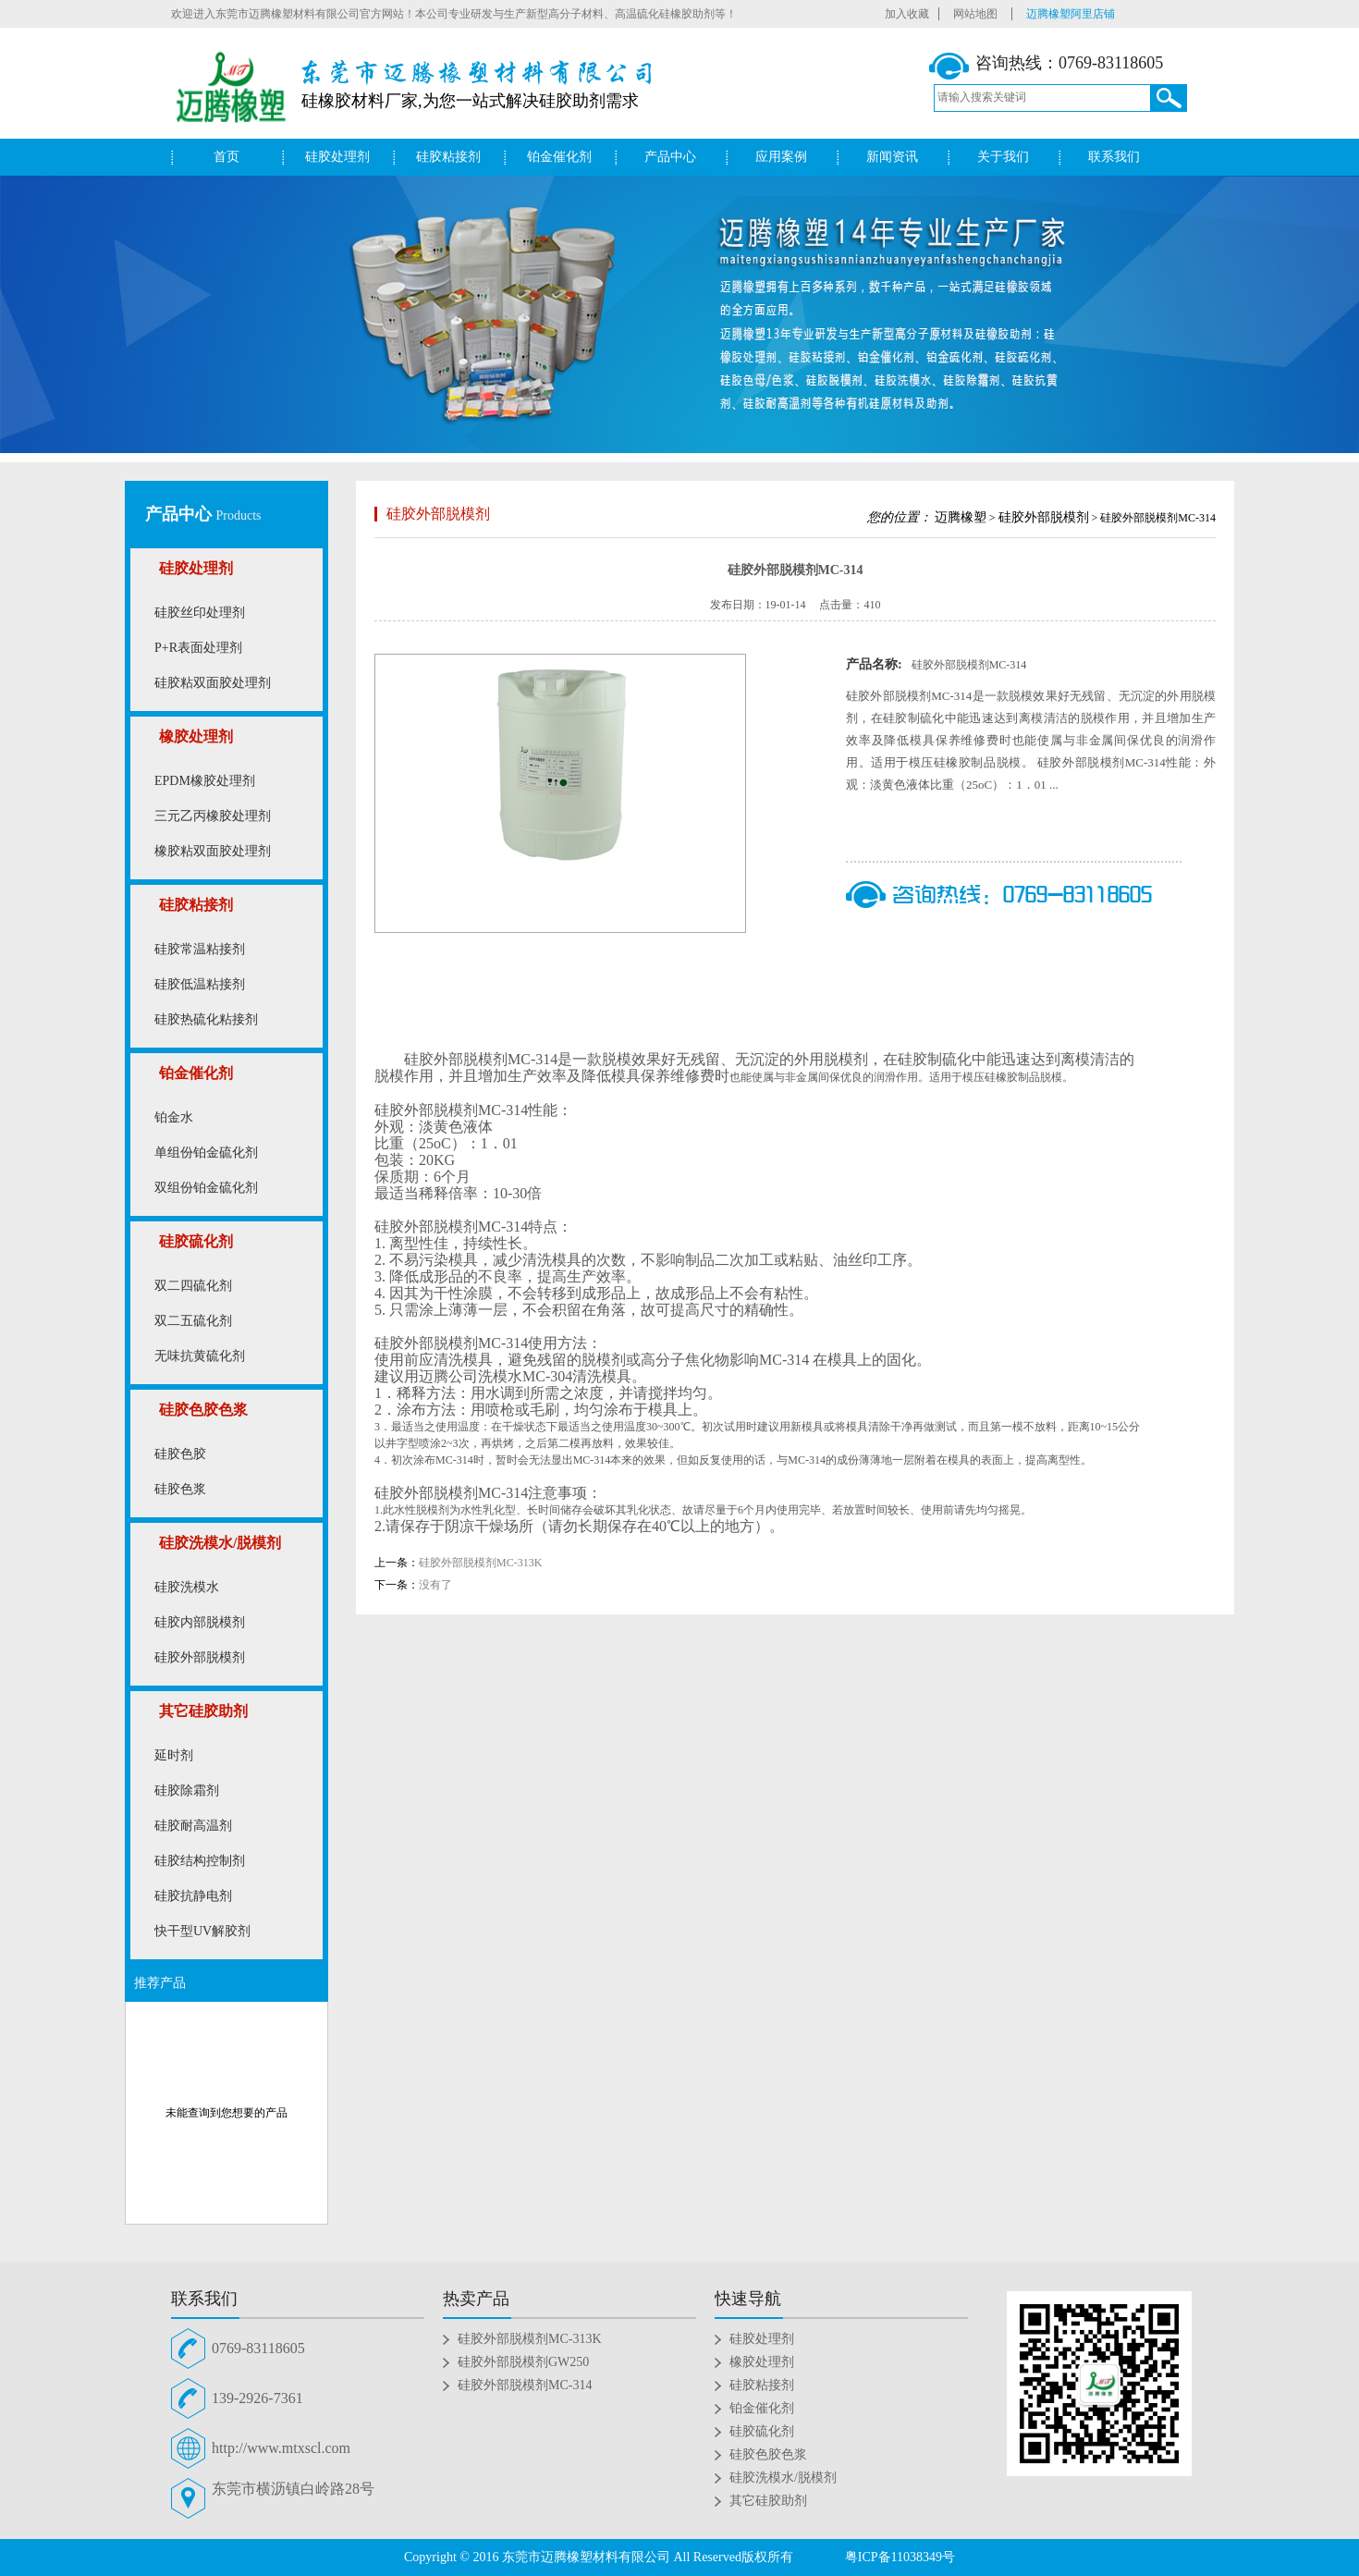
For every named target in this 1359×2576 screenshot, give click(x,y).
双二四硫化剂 (193, 1286)
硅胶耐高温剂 (193, 1826)
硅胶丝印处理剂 (199, 612)
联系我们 (1114, 157)
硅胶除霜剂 (186, 1790)
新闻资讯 (892, 157)
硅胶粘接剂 (448, 157)
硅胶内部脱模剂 (199, 1622)
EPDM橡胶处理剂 (204, 781)
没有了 (435, 1584)
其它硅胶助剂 (203, 1711)
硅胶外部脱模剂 (199, 1657)
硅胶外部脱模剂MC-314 (525, 2385)
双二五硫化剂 (193, 1321)
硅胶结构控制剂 (199, 1861)
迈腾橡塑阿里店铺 (1070, 13)
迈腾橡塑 (960, 517)
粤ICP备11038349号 (900, 2557)
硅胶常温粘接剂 (199, 949)
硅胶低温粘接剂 (199, 984)
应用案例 (781, 157)
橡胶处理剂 (196, 736)
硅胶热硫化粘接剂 (206, 1019)
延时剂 (173, 1755)
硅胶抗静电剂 (193, 1896)
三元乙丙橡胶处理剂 (212, 816)
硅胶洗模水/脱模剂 (220, 1543)
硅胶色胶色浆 (203, 1409)
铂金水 (173, 1117)
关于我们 (1003, 157)
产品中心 (670, 157)
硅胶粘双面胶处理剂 (212, 683)
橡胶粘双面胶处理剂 (212, 851)
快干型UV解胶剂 (202, 1931)
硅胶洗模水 (186, 1587)
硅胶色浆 (180, 1489)
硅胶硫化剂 (196, 1241)
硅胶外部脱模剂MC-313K (480, 1562)
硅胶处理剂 (337, 157)
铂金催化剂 (559, 157)
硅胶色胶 (180, 1454)
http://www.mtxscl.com (281, 2448)
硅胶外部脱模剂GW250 (523, 2362)
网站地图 (975, 13)
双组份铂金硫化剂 (206, 1188)
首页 (226, 157)
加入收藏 (907, 13)
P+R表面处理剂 (198, 648)
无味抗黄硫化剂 (199, 1356)
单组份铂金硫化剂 (206, 1152)
